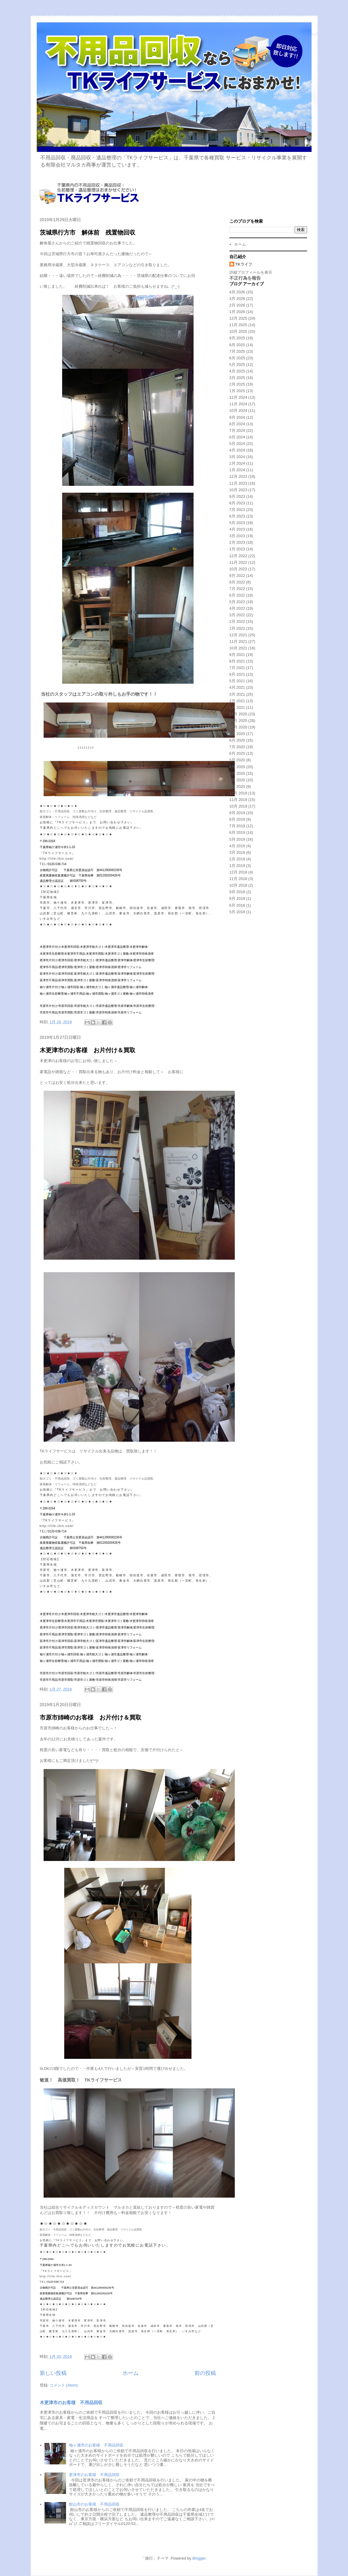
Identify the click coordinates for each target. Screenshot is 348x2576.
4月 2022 (237, 608)
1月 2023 (237, 549)
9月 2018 (237, 892)
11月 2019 (238, 799)
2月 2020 (237, 780)
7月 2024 (237, 430)
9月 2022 (237, 575)
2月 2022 (237, 621)
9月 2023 (237, 496)
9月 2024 (237, 417)
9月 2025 (237, 338)
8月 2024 (237, 424)
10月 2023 (238, 490)
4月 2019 (237, 846)
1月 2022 (237, 628)
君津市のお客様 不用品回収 (94, 2474)
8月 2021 (237, 661)
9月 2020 (237, 733)
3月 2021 (237, 694)
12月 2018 (238, 872)
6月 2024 (237, 437)
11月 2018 (238, 878)
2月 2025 (237, 384)
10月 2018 (238, 885)
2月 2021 (237, 701)
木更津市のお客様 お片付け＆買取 (87, 1050)
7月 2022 (237, 588)
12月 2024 (238, 397)
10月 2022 (238, 569)
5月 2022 (237, 602)
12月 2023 (238, 476)
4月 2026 (237, 292)
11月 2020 (238, 720)
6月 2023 (237, 516)
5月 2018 (237, 912)
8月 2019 (237, 819)
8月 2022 (237, 582)
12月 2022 (238, 556)
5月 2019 (237, 839)
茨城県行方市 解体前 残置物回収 (87, 232)
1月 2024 (237, 470)
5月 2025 (237, 364)
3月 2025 (237, 377)
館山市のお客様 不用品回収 (94, 2504)
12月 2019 (238, 793)
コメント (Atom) (64, 2385)
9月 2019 (237, 813)
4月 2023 (237, 529)
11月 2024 (238, 404)
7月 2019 (237, 826)
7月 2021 (237, 667)
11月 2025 (238, 325)
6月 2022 (237, 595)
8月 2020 (237, 740)
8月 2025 (237, 345)
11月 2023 (238, 483)
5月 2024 (237, 443)
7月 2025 (237, 351)
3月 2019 (237, 852)
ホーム (130, 2373)
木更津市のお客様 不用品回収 (71, 2402)
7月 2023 (237, 509)
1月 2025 (237, 391)
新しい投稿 (53, 2373)
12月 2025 (238, 318)
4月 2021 (237, 687)
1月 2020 (237, 786)
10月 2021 (238, 648)
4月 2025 (237, 371)
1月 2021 (237, 707)
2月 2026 (237, 305)
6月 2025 (237, 358)
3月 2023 (237, 536)
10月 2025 (238, 331)
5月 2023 (237, 522)
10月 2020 (238, 727)
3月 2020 (237, 773)
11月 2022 (238, 562)
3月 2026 (237, 298)
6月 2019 (237, 832)
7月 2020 (237, 747)
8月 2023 (237, 503)
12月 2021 (238, 635)
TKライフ (243, 264)
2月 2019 (237, 859)
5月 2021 (237, 681)
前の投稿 (205, 2373)
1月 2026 (237, 311)
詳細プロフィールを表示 (250, 272)
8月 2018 (237, 898)
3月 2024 (237, 457)
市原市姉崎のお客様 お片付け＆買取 (90, 1717)
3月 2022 (237, 615)
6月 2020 (237, 753)
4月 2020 (237, 767)
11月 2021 (238, 641)
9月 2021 (237, 654)
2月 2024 (237, 463)
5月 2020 (237, 760)
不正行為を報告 (245, 278)
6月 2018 (237, 905)
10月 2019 (238, 806)
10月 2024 (238, 410)
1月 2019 (237, 865)
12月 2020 (238, 714)
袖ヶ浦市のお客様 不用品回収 (96, 2445)
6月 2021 (237, 674)
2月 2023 (237, 542)
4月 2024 (237, 450)
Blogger (199, 2558)
